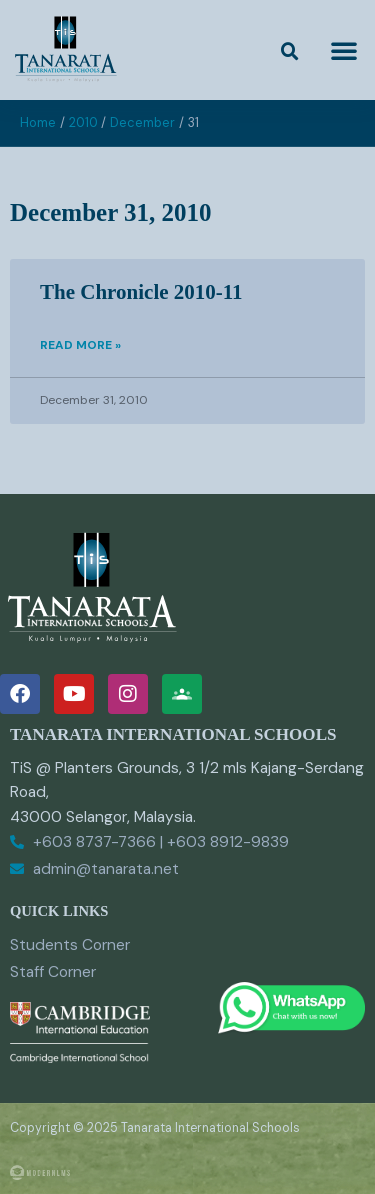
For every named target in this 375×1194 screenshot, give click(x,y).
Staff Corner (53, 972)
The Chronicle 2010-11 (141, 292)
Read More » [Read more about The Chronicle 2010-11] (80, 345)
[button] (290, 52)
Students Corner (70, 945)
